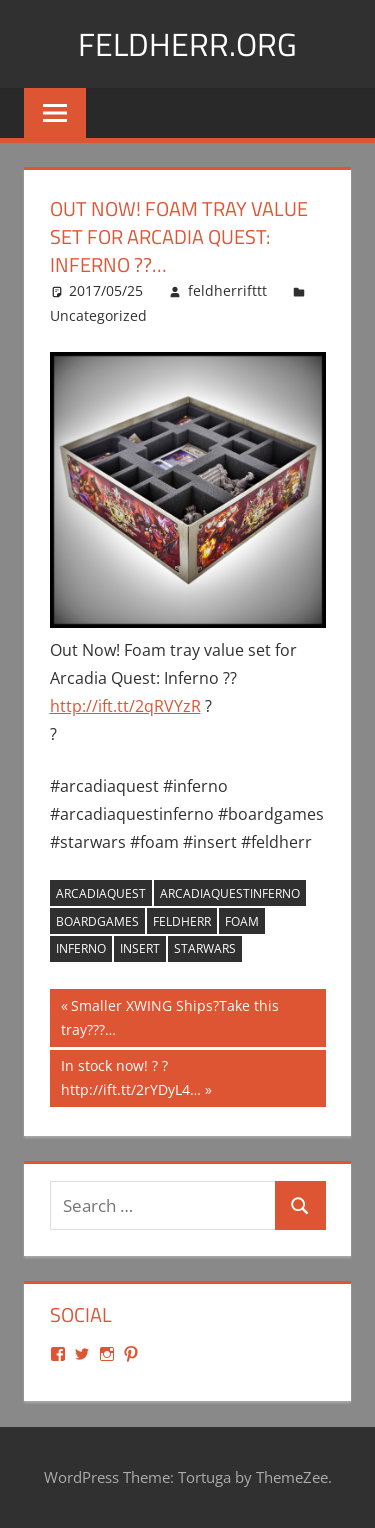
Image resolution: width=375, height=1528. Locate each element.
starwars (205, 948)
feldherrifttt (227, 290)
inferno (81, 948)
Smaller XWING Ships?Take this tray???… (170, 1016)
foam (242, 921)
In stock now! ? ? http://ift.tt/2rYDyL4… (130, 1076)
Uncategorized (98, 315)
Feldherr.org (187, 44)
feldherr (182, 921)
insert (140, 948)
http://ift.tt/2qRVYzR (125, 706)
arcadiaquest (101, 893)
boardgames (97, 921)
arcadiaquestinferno (230, 893)
